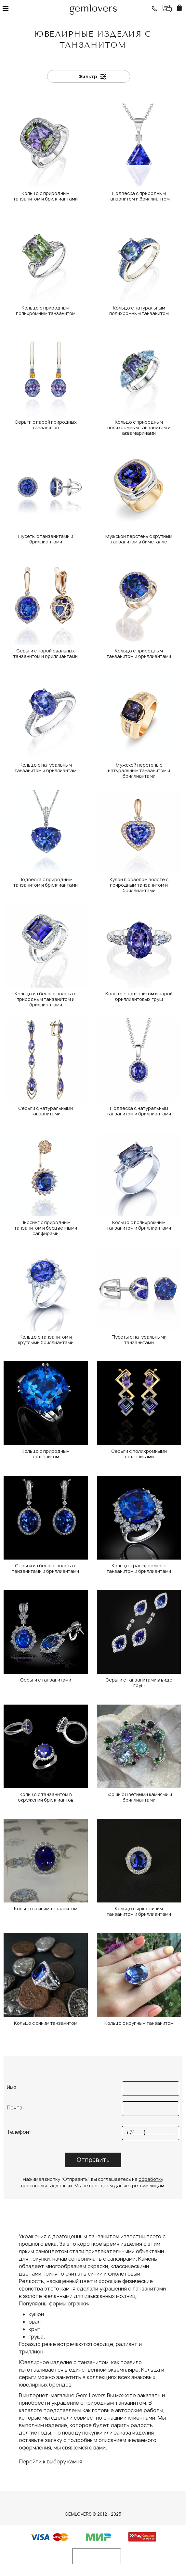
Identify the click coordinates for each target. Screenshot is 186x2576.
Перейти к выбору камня (50, 2461)
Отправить (93, 2160)
